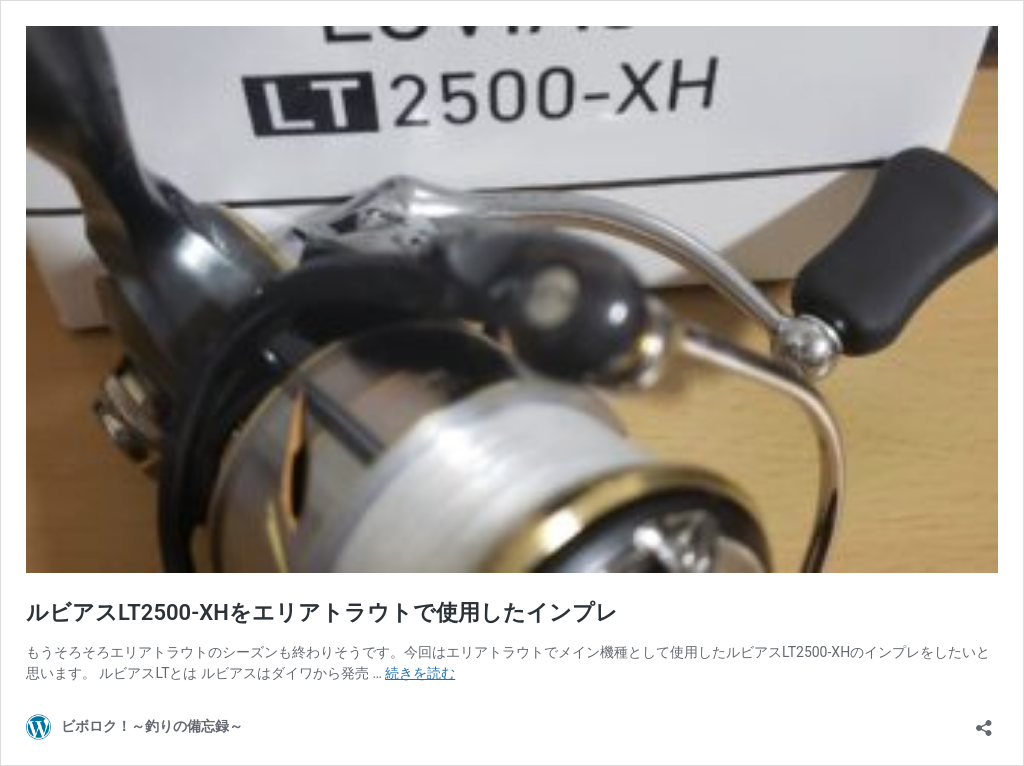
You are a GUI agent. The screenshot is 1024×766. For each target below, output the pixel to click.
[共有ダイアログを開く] (984, 721)
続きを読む (420, 673)
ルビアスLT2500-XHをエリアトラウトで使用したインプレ (322, 612)
